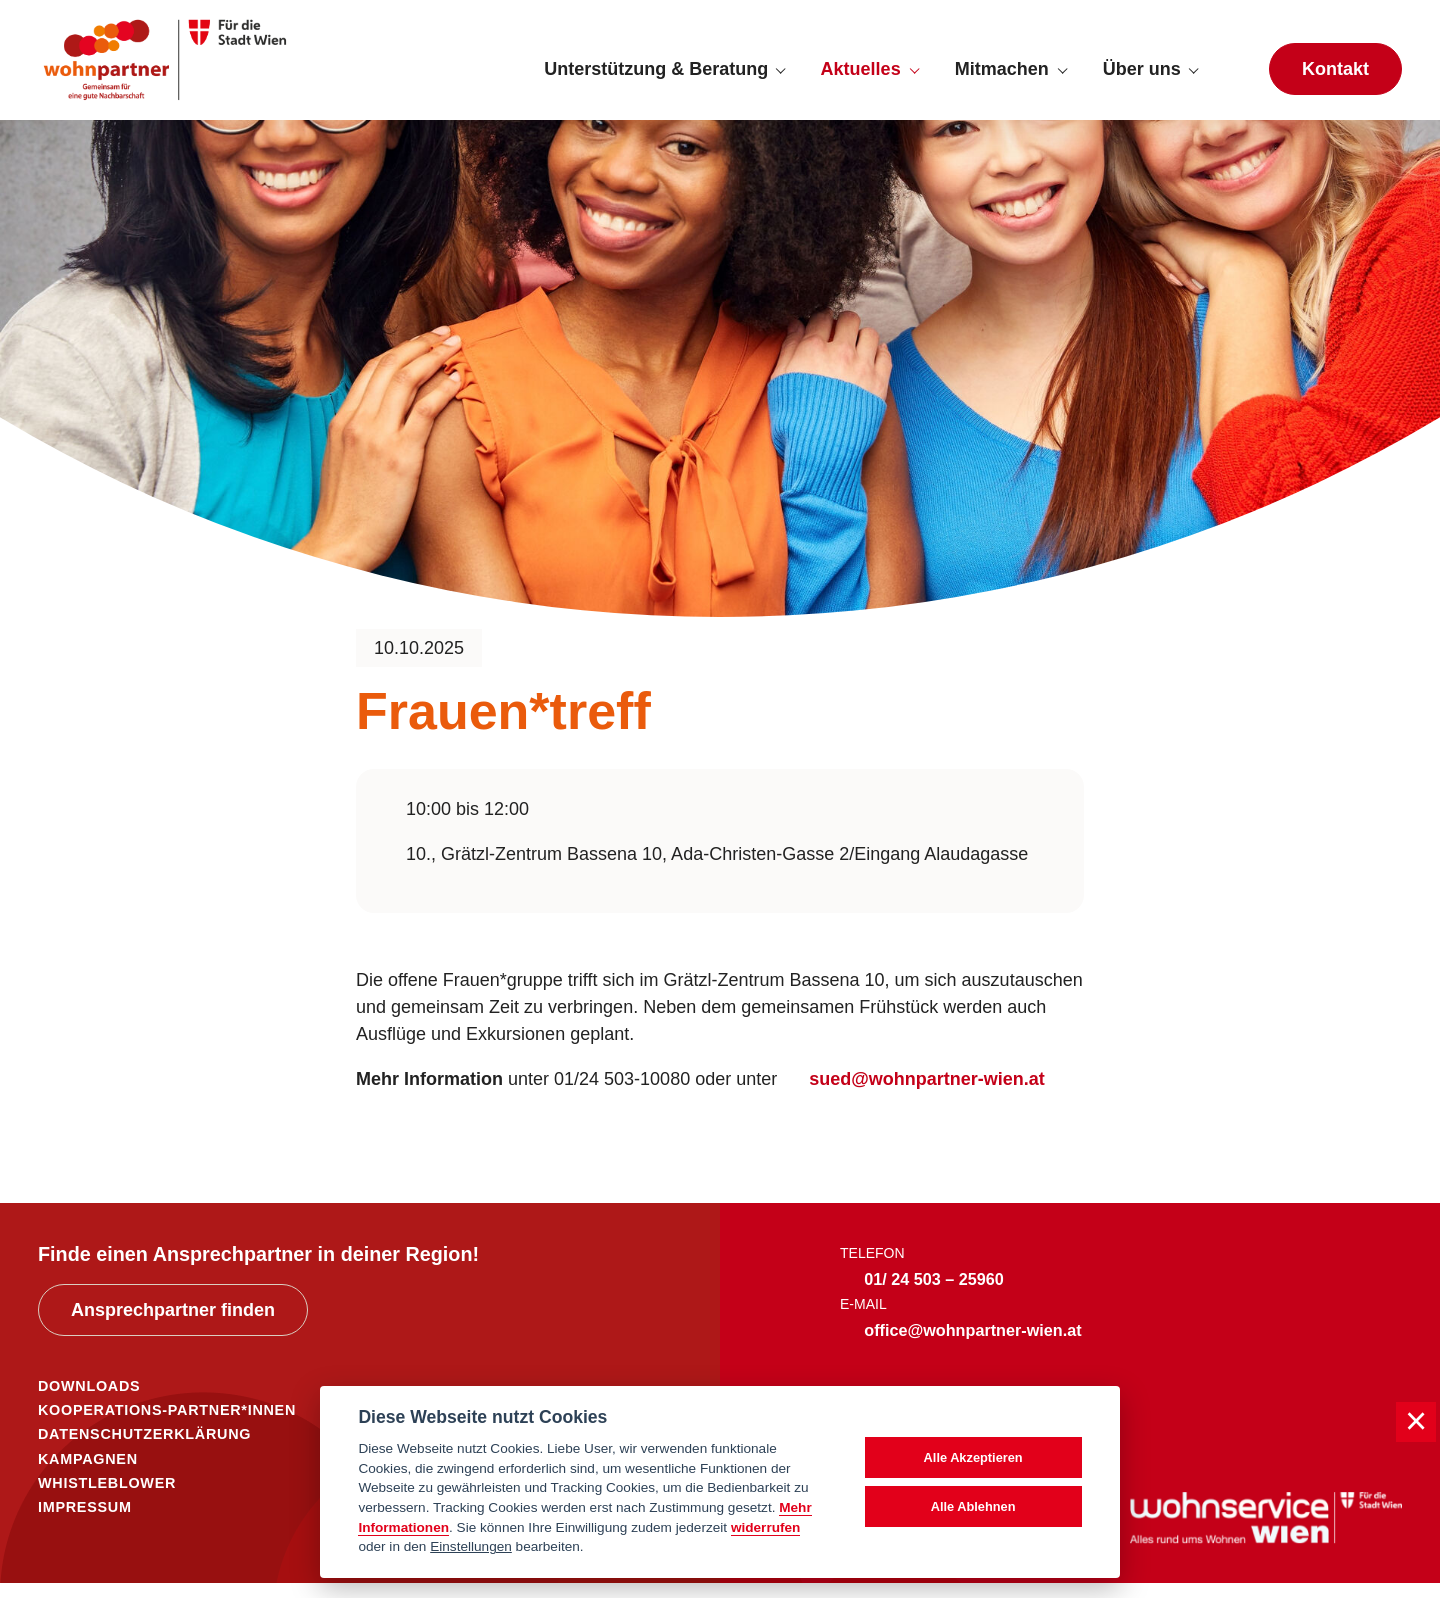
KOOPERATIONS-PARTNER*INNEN (167, 1425)
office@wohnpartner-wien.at (972, 1345)
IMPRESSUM (85, 1522)
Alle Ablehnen (973, 1506)
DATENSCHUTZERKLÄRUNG (144, 1449)
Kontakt (1335, 76)
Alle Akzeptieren (973, 1457)
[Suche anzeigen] (1233, 76)
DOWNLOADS (89, 1401)
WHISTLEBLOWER (107, 1498)
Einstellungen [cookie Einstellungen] (471, 1546)
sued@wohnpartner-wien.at (927, 1094)
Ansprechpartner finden (173, 1325)
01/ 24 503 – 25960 (934, 1294)
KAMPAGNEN (88, 1474)
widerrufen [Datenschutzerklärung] (766, 1527)
